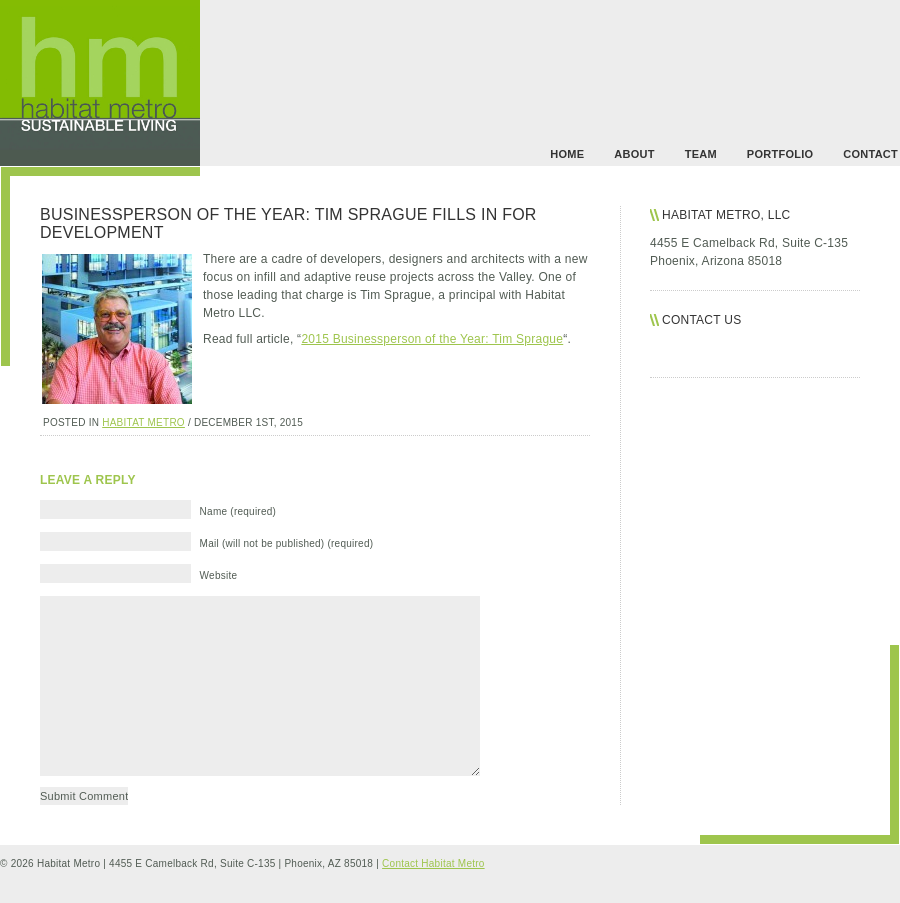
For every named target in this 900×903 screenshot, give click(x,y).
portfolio (780, 154)
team (701, 154)
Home (567, 154)
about (634, 154)
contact (870, 154)
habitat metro (143, 422)
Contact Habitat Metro (433, 863)
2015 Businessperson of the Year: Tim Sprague (432, 339)
